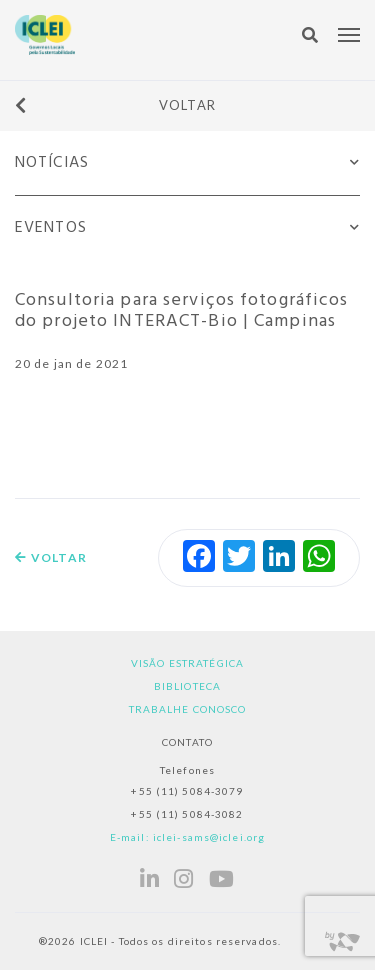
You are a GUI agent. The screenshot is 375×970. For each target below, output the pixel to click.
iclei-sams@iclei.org (209, 837)
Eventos (51, 228)
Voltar (115, 105)
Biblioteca (187, 686)
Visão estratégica (187, 663)
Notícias (52, 163)
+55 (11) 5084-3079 (187, 791)
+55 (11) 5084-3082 (187, 814)
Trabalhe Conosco (188, 709)
